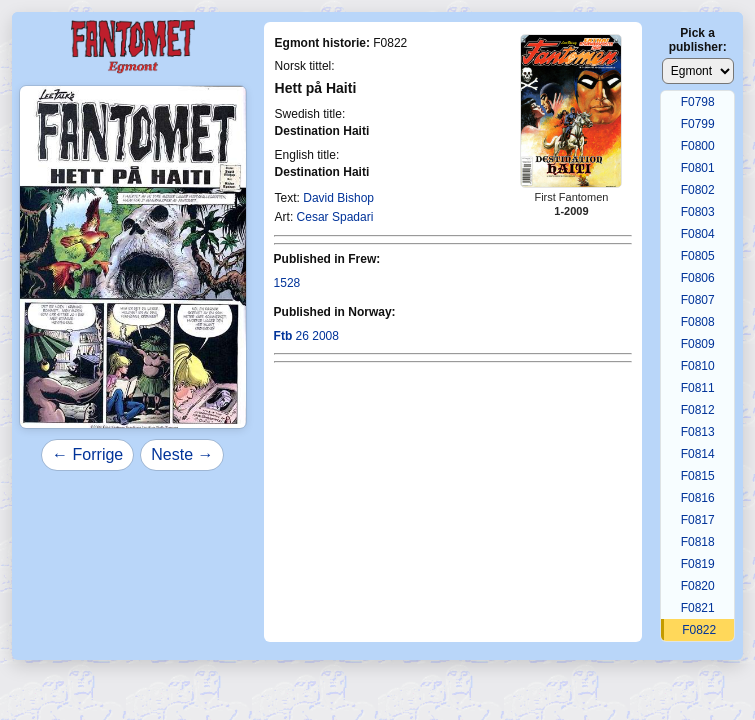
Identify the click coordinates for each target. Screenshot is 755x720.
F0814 (698, 454)
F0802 (698, 190)
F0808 (698, 322)
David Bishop (338, 198)
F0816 (698, 498)
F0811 (698, 388)
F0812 (698, 410)
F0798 (698, 102)
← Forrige (87, 454)
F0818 (698, 542)
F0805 (698, 256)
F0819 (698, 564)
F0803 (698, 212)
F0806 (698, 278)
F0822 (699, 630)
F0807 (698, 300)
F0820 (698, 586)
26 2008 (306, 336)
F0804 (698, 234)
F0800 (698, 146)
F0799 (698, 124)
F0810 (698, 366)
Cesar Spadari (335, 217)
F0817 (698, 520)
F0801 (698, 168)
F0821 (698, 608)
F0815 (698, 476)
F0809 (698, 344)
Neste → (182, 454)
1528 (287, 283)
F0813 (698, 432)
